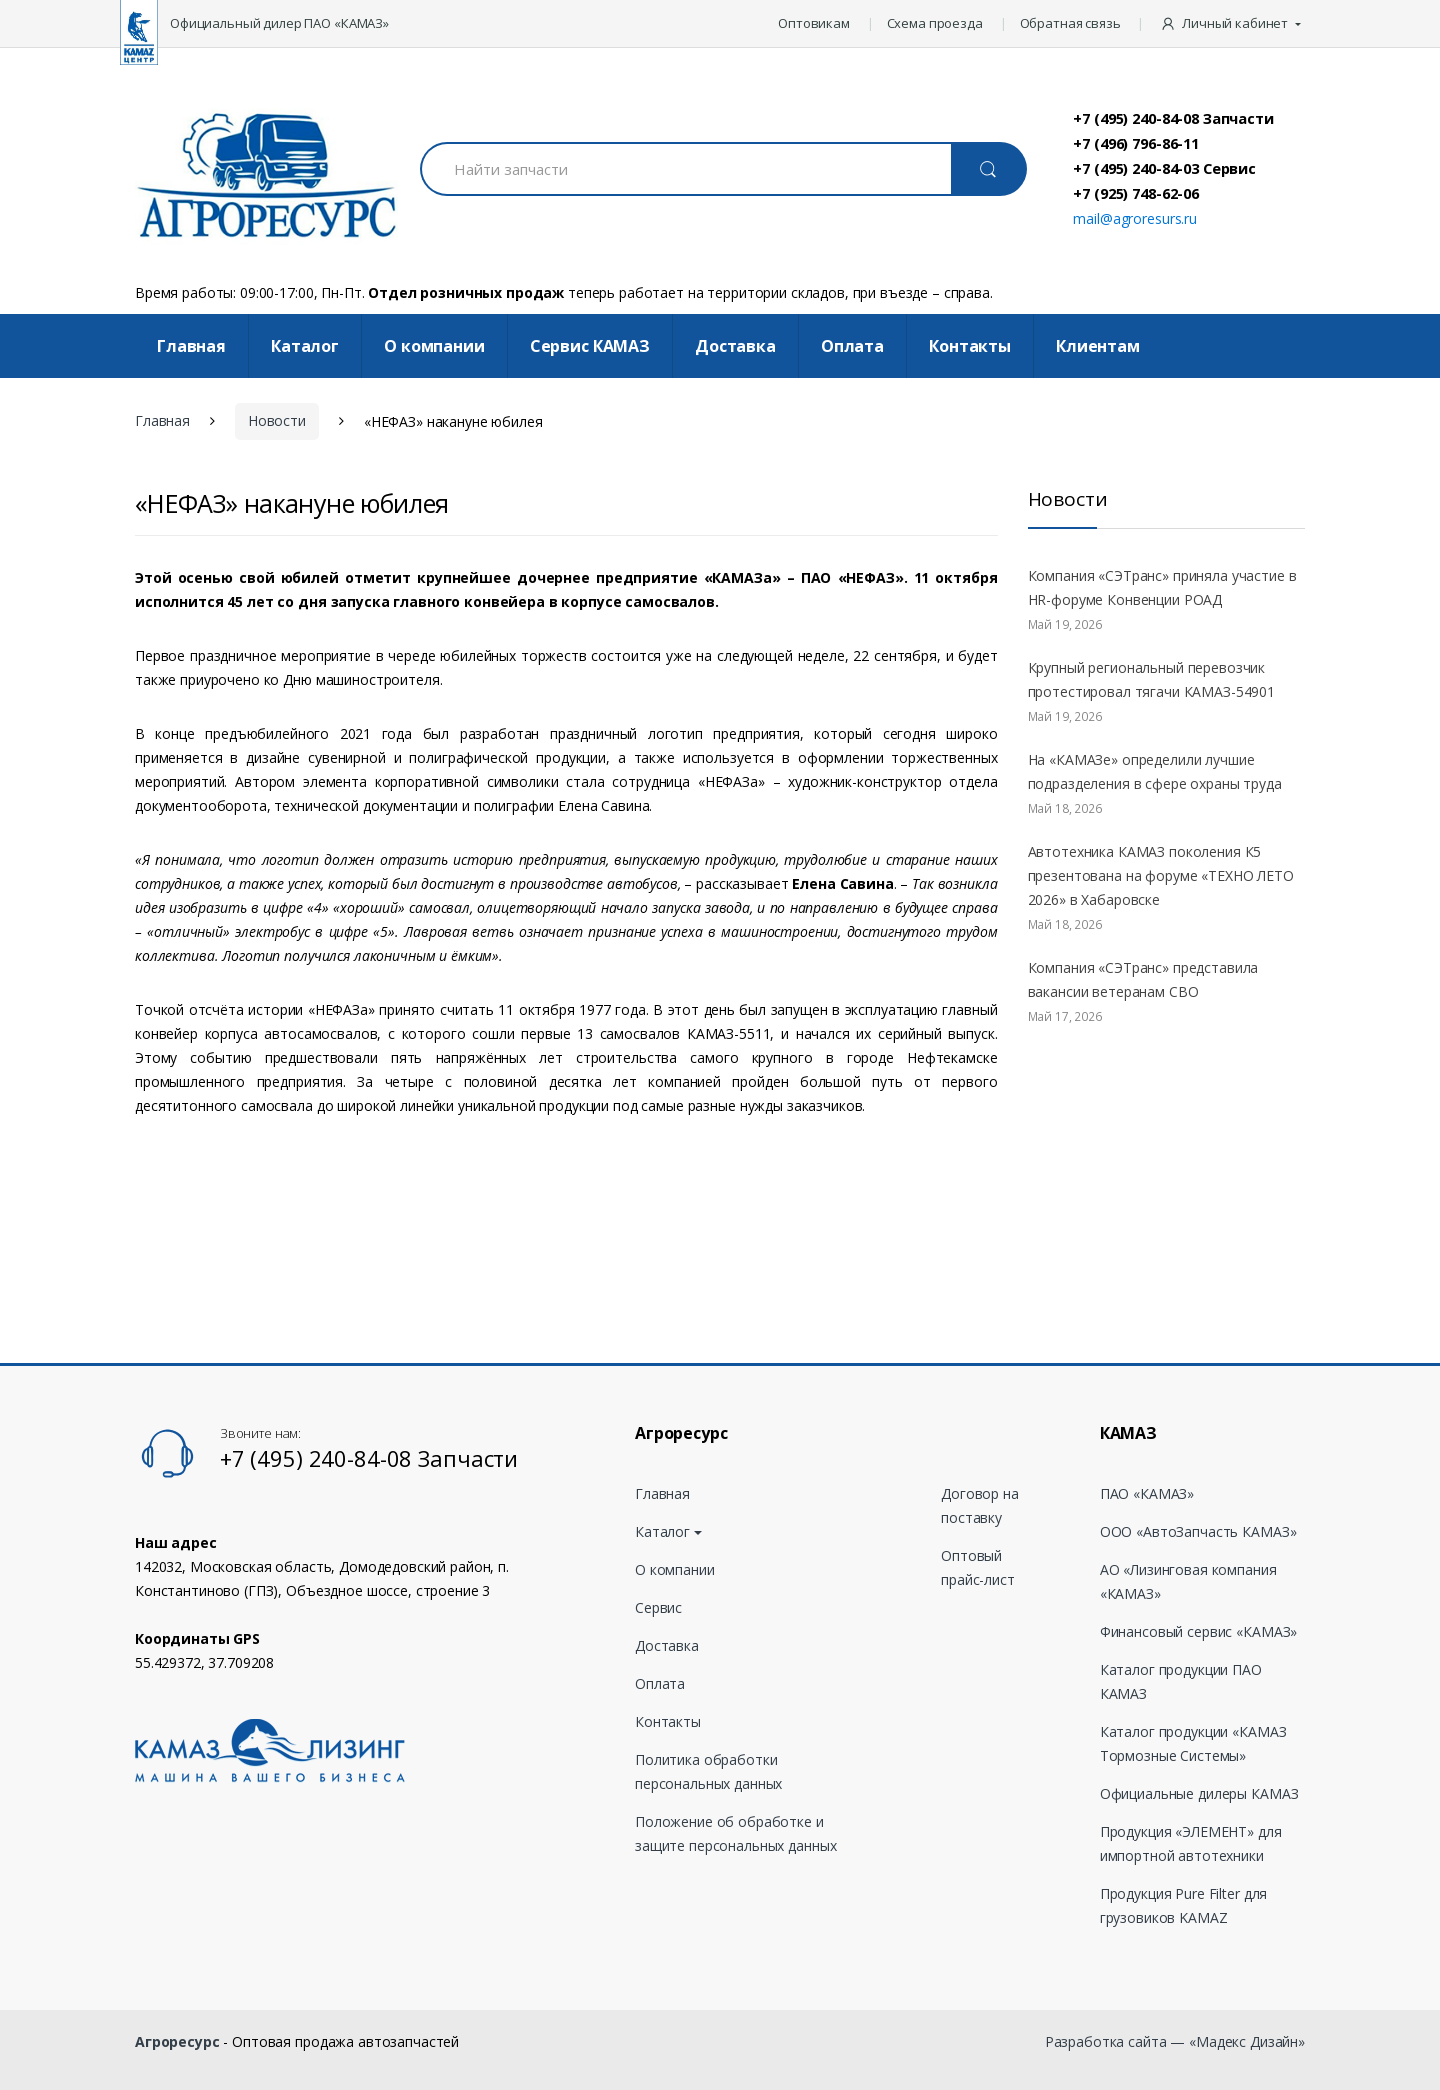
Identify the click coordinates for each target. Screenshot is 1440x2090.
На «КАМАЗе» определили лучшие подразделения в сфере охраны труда (1155, 771)
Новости (277, 420)
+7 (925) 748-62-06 (1135, 193)
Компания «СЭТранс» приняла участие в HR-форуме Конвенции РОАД (1162, 587)
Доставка (735, 346)
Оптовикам (814, 23)
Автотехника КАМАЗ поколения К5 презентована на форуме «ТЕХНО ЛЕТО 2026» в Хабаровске (1161, 875)
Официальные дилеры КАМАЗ (1199, 1793)
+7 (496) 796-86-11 (1135, 143)
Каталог (305, 346)
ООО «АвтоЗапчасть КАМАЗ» (1198, 1531)
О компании (434, 346)
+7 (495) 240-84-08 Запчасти (1173, 118)
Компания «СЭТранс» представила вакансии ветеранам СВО (1143, 979)
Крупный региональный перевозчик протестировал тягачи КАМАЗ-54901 (1152, 679)
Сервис (658, 1607)
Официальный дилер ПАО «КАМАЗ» (279, 23)
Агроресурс (177, 2041)
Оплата (852, 346)
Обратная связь (1070, 23)
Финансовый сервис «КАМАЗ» (1199, 1631)
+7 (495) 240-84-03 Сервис (1164, 168)
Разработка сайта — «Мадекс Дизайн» (1175, 2041)
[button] (1232, 24)
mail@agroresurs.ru (1134, 218)
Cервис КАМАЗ (590, 346)
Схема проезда (935, 23)
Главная (191, 346)
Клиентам (1098, 346)
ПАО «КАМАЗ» (1147, 1493)
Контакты (970, 346)
